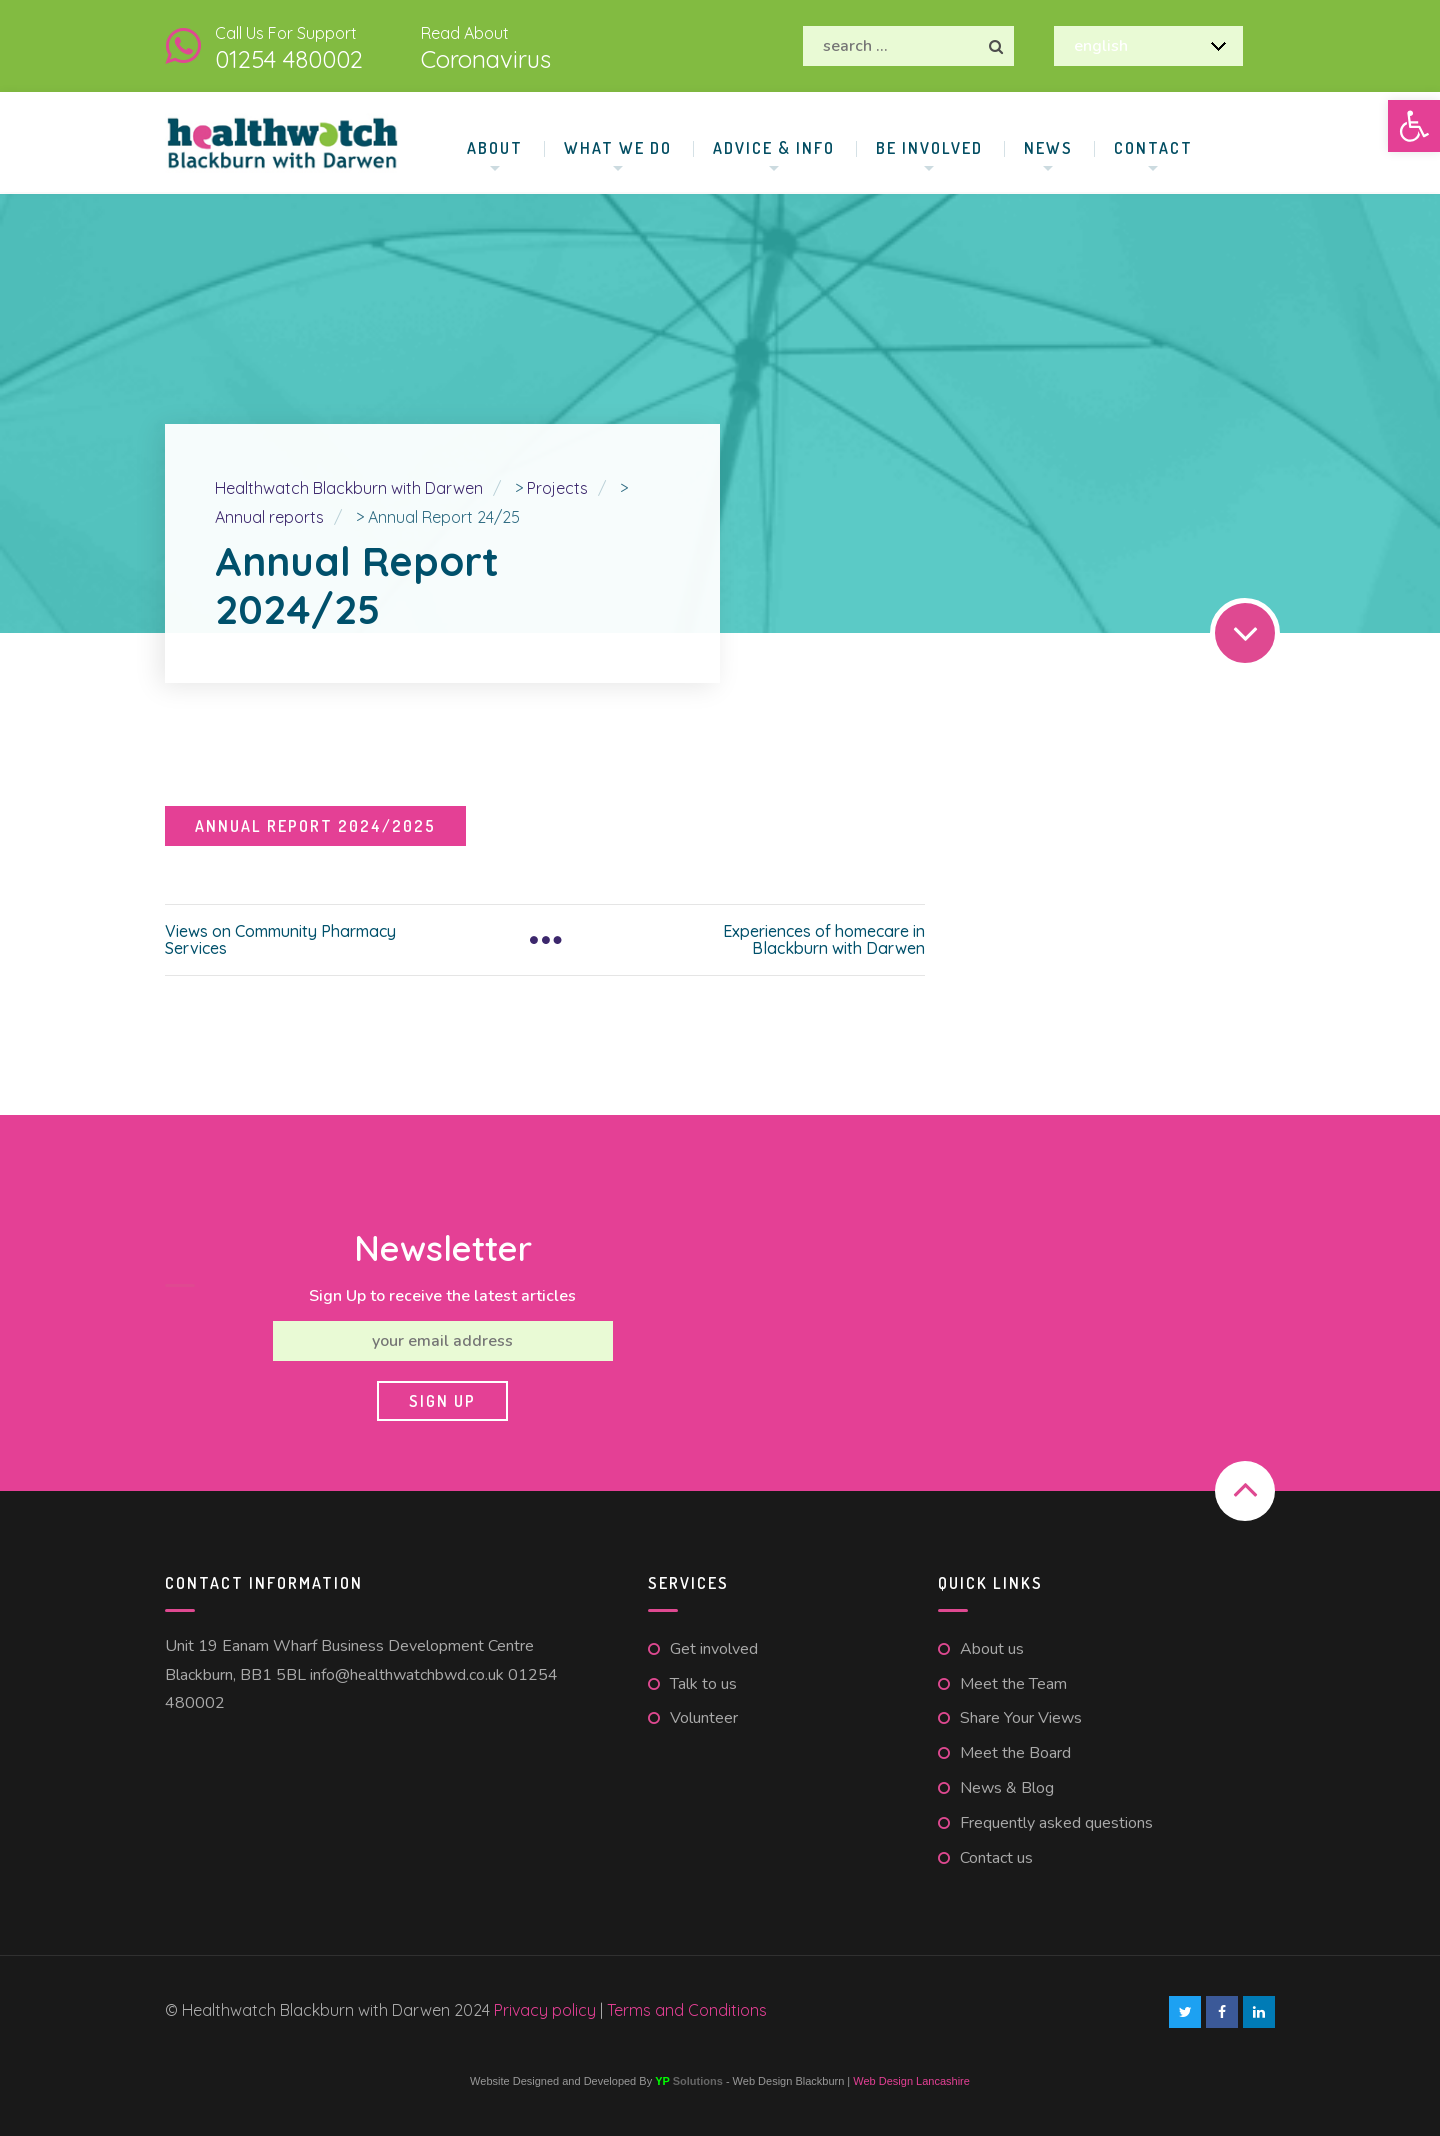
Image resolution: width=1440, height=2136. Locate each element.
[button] (1414, 126)
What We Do (618, 148)
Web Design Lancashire (911, 2081)
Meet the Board (1015, 1753)
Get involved (714, 1649)
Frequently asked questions (1056, 1823)
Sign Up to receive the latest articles (442, 1296)
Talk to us (703, 1684)
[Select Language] (1148, 46)
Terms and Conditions (687, 2010)
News (1048, 148)
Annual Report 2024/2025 (315, 826)
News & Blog (1007, 1788)
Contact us (996, 1858)
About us (992, 1649)
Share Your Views (1021, 1718)
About (495, 148)
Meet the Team (1013, 1684)
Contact (1153, 148)
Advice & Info (774, 148)
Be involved (929, 148)
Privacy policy (547, 2010)
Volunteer (704, 1718)
